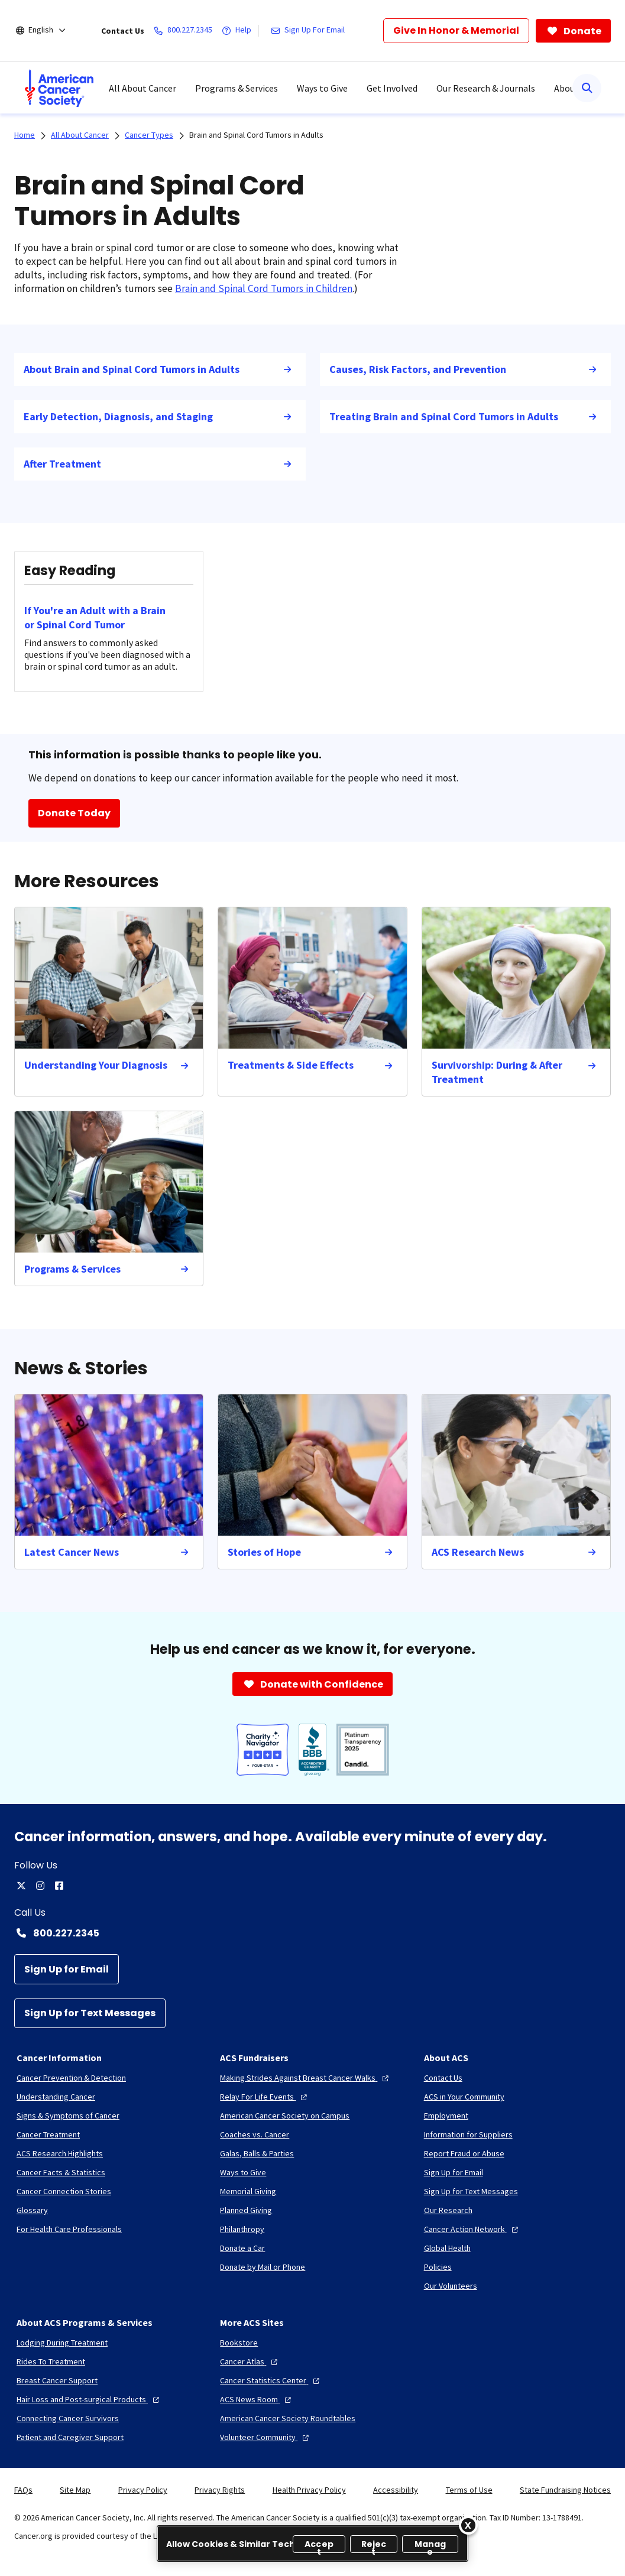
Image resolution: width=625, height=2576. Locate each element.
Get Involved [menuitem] (392, 88)
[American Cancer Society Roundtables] (287, 2418)
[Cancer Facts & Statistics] (61, 2172)
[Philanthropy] (242, 2229)
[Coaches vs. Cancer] (254, 2134)
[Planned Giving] (246, 2210)
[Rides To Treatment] (51, 2361)
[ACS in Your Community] (464, 2097)
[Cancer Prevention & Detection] (71, 2078)
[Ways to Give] (243, 2172)
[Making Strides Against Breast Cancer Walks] (305, 2078)
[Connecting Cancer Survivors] (68, 2418)
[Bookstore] (239, 2342)
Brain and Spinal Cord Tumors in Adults (256, 134)
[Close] (468, 2525)
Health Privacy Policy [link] (309, 2489)
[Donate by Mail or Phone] (262, 2267)
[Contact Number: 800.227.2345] (312, 1933)
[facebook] (59, 1886)
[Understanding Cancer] (56, 2097)
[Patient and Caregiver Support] (70, 2437)
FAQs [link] (23, 2489)
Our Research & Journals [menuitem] (485, 88)
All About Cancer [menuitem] (142, 88)
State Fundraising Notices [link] (565, 2489)
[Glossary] (32, 2210)
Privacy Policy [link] (142, 2489)
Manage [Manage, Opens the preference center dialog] (430, 2545)
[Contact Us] (443, 2078)
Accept (319, 2545)
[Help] (238, 31)
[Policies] (438, 2267)
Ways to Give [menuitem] (322, 88)
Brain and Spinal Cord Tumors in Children (263, 288)
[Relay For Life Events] (265, 2097)
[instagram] (40, 1886)
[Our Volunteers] (450, 2286)
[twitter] (21, 1886)
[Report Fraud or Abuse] (464, 2153)
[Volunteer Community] (266, 2437)
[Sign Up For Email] (310, 31)
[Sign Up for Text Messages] (90, 2013)
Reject (374, 2545)
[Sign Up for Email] (66, 1969)
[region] (312, 2543)
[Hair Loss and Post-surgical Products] (89, 2399)
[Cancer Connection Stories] (64, 2191)
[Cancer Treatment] (48, 2134)
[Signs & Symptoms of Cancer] (68, 2115)
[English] (48, 31)
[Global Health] (447, 2248)
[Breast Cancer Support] (57, 2380)
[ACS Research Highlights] (60, 2153)
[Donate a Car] (242, 2248)
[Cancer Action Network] (472, 2229)
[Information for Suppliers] (468, 2134)
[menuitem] (59, 88)
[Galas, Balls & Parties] (257, 2153)
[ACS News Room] (257, 2399)
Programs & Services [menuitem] (236, 88)
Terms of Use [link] (469, 2489)
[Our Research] (448, 2210)
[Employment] (446, 2115)
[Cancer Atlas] (250, 2361)
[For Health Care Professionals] (69, 2229)
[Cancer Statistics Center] (271, 2380)
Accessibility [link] (395, 2489)
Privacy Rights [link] (220, 2489)
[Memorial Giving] (248, 2191)
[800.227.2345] (185, 31)
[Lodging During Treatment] (62, 2342)
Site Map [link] (75, 2489)
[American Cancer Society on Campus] (284, 2115)
